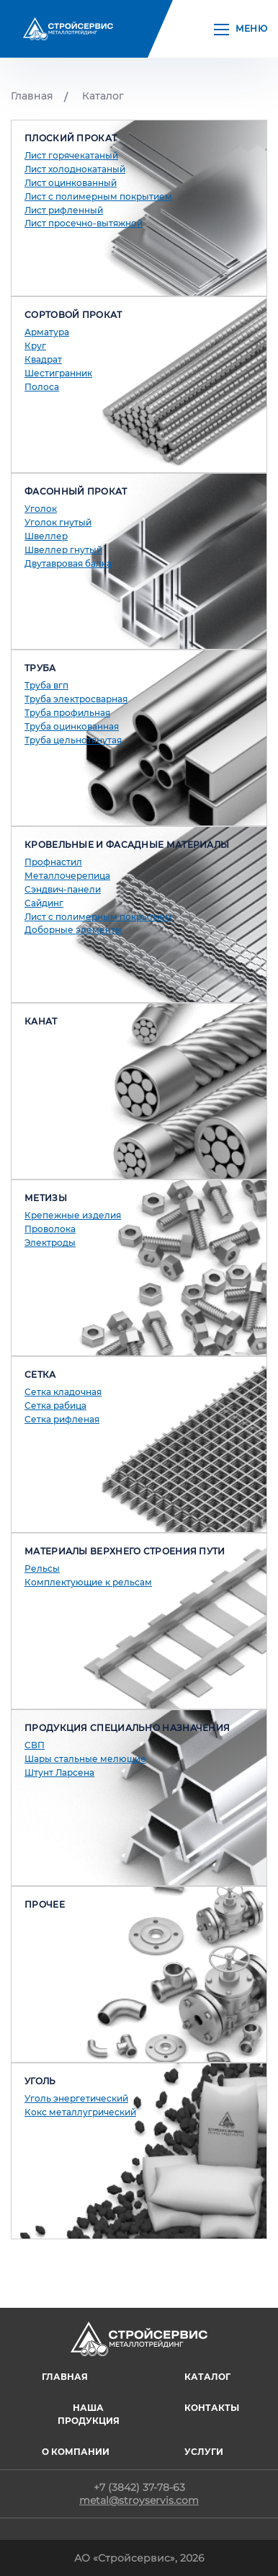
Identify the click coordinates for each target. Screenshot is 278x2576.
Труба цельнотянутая (73, 740)
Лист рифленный (63, 210)
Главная (32, 95)
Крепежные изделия (72, 1215)
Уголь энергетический (76, 2098)
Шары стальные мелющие (85, 1758)
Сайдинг (43, 903)
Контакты (211, 2407)
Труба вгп (46, 685)
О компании (75, 2451)
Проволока (50, 1228)
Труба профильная (67, 712)
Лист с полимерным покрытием (98, 196)
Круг (35, 345)
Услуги (203, 2451)
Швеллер (46, 536)
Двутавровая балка (68, 563)
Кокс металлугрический (80, 2112)
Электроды (50, 1242)
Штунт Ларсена (59, 1772)
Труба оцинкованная (71, 726)
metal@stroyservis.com (139, 2500)
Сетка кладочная (63, 1391)
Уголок (40, 508)
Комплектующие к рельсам (88, 1582)
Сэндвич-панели (62, 889)
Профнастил (53, 862)
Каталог (103, 95)
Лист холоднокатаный (74, 169)
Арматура (46, 332)
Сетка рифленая (61, 1419)
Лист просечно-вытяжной (83, 223)
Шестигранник (58, 373)
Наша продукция (89, 2414)
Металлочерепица (67, 875)
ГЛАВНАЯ (65, 2376)
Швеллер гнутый (63, 549)
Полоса (41, 386)
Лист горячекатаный (71, 155)
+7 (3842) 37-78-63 (139, 2487)
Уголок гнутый (57, 522)
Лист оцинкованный (70, 182)
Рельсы (42, 1568)
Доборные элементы (73, 929)
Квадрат (43, 359)
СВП (34, 1745)
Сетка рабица (55, 1405)
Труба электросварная (75, 699)
